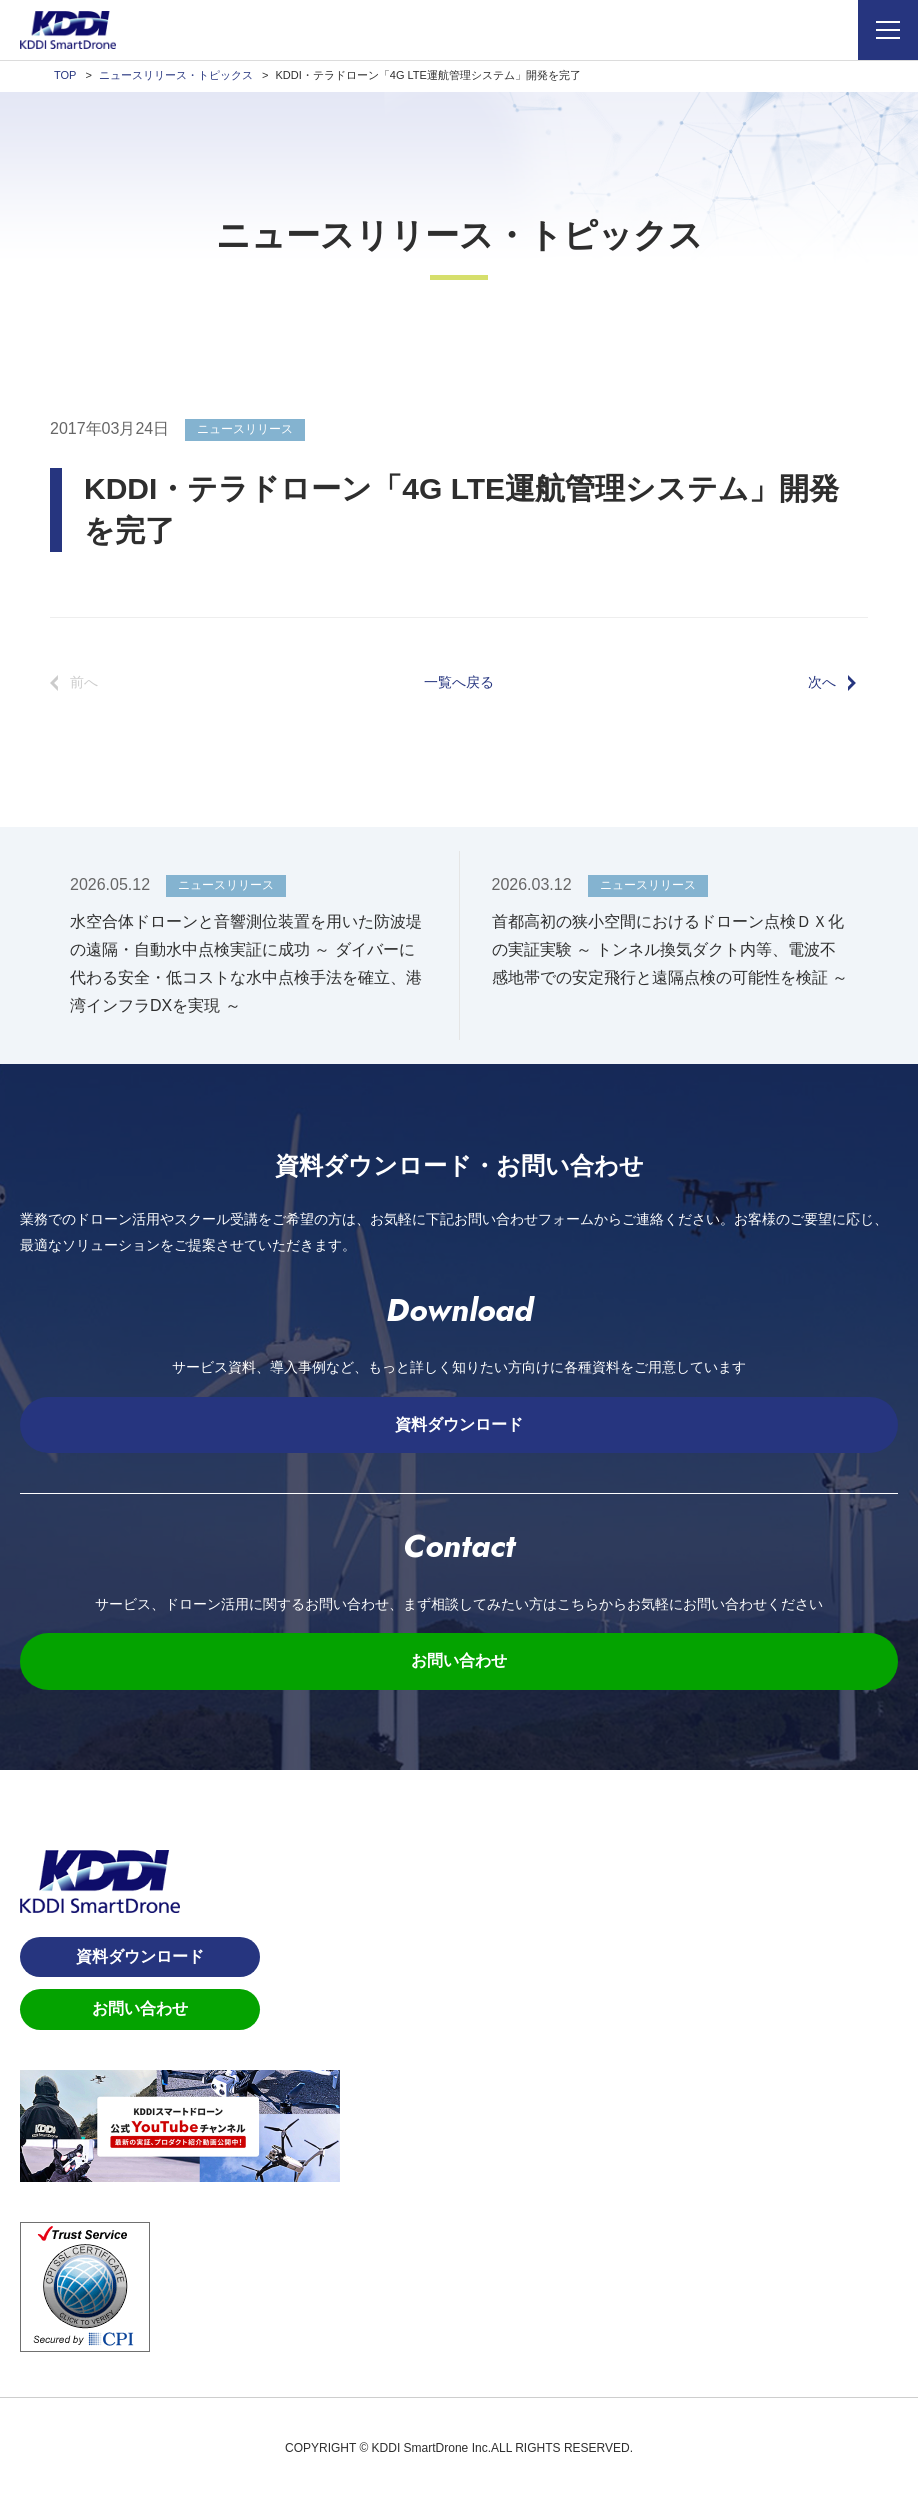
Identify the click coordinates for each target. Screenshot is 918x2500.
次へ (822, 682)
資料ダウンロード (459, 1424)
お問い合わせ (459, 1660)
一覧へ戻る (459, 682)
